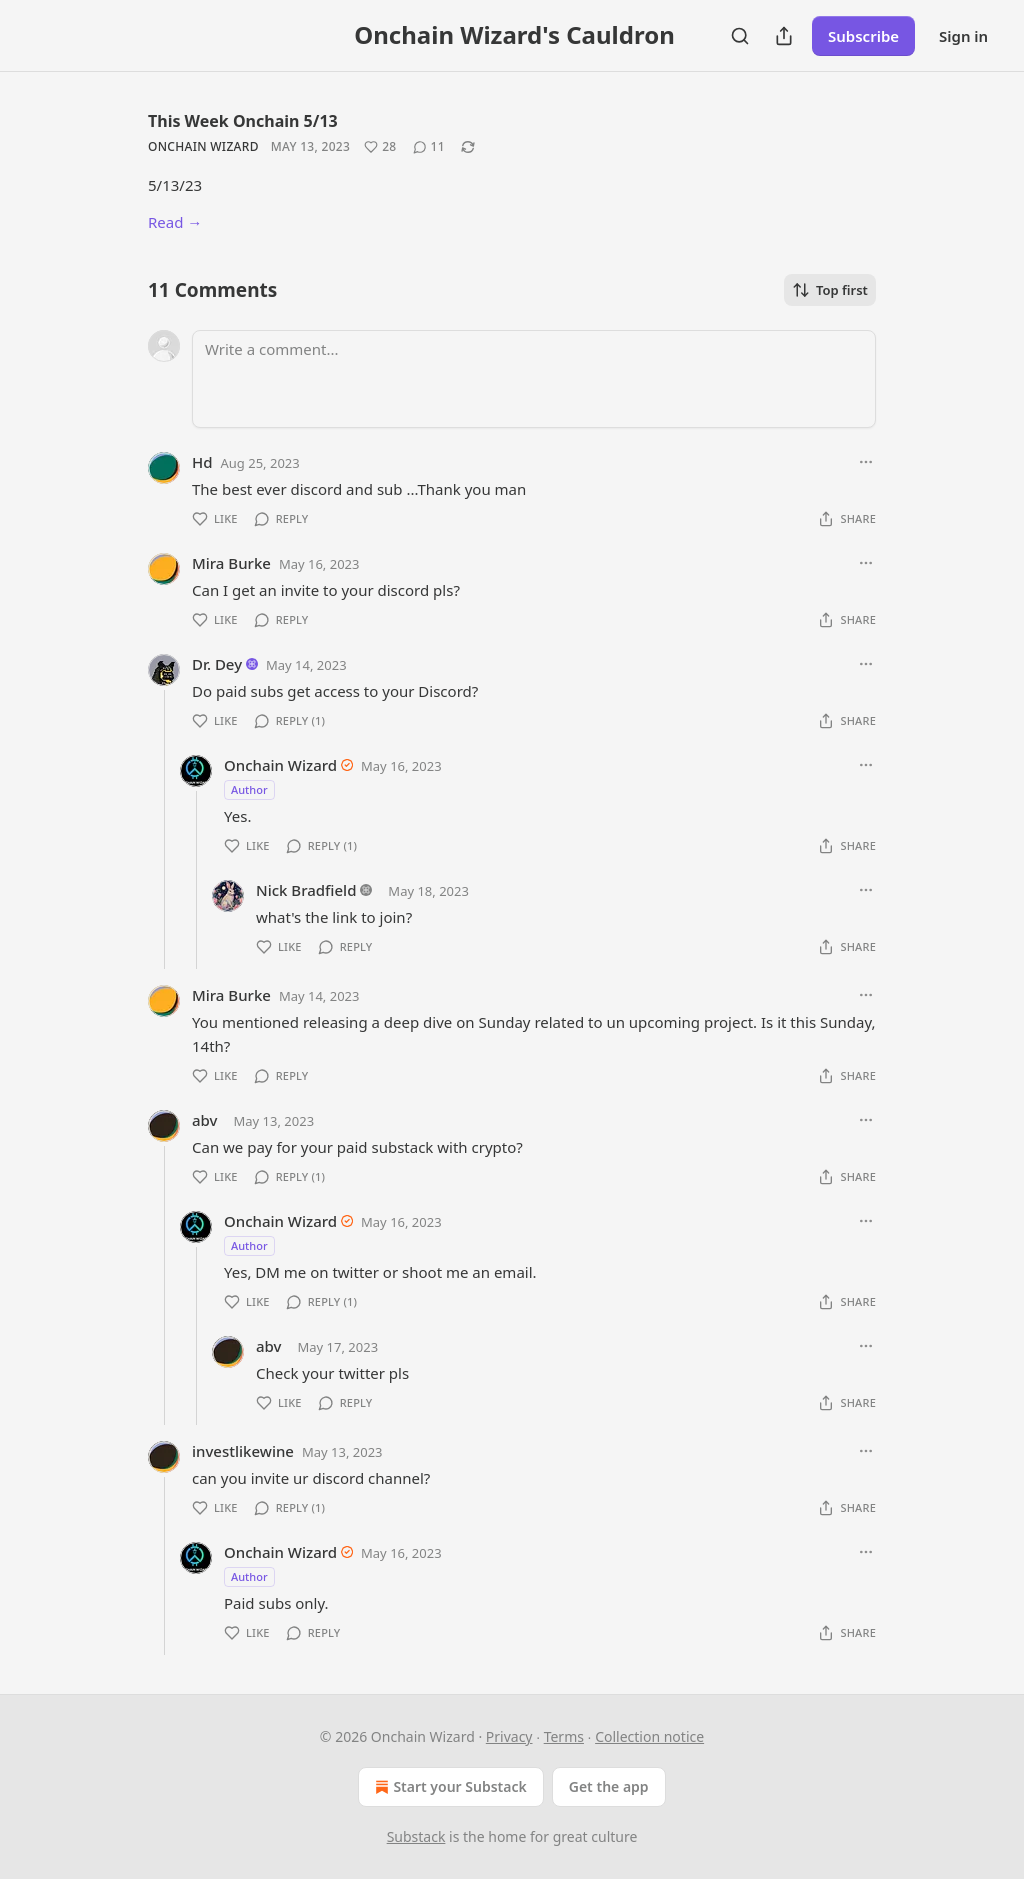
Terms (564, 1736)
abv (205, 1120)
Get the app (609, 1786)
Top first (830, 290)
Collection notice (649, 1736)
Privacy (509, 1736)
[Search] (740, 36)
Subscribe (863, 36)
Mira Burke (231, 563)
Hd (202, 462)
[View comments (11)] (429, 147)
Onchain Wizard (203, 146)
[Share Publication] (784, 36)
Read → (175, 222)
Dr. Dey (217, 664)
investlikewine (243, 1451)
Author (249, 789)
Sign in (963, 36)
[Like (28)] (380, 147)
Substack (416, 1836)
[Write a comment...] (534, 379)
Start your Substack (448, 1787)
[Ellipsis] (866, 462)
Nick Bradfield (306, 890)
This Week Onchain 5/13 (243, 121)
